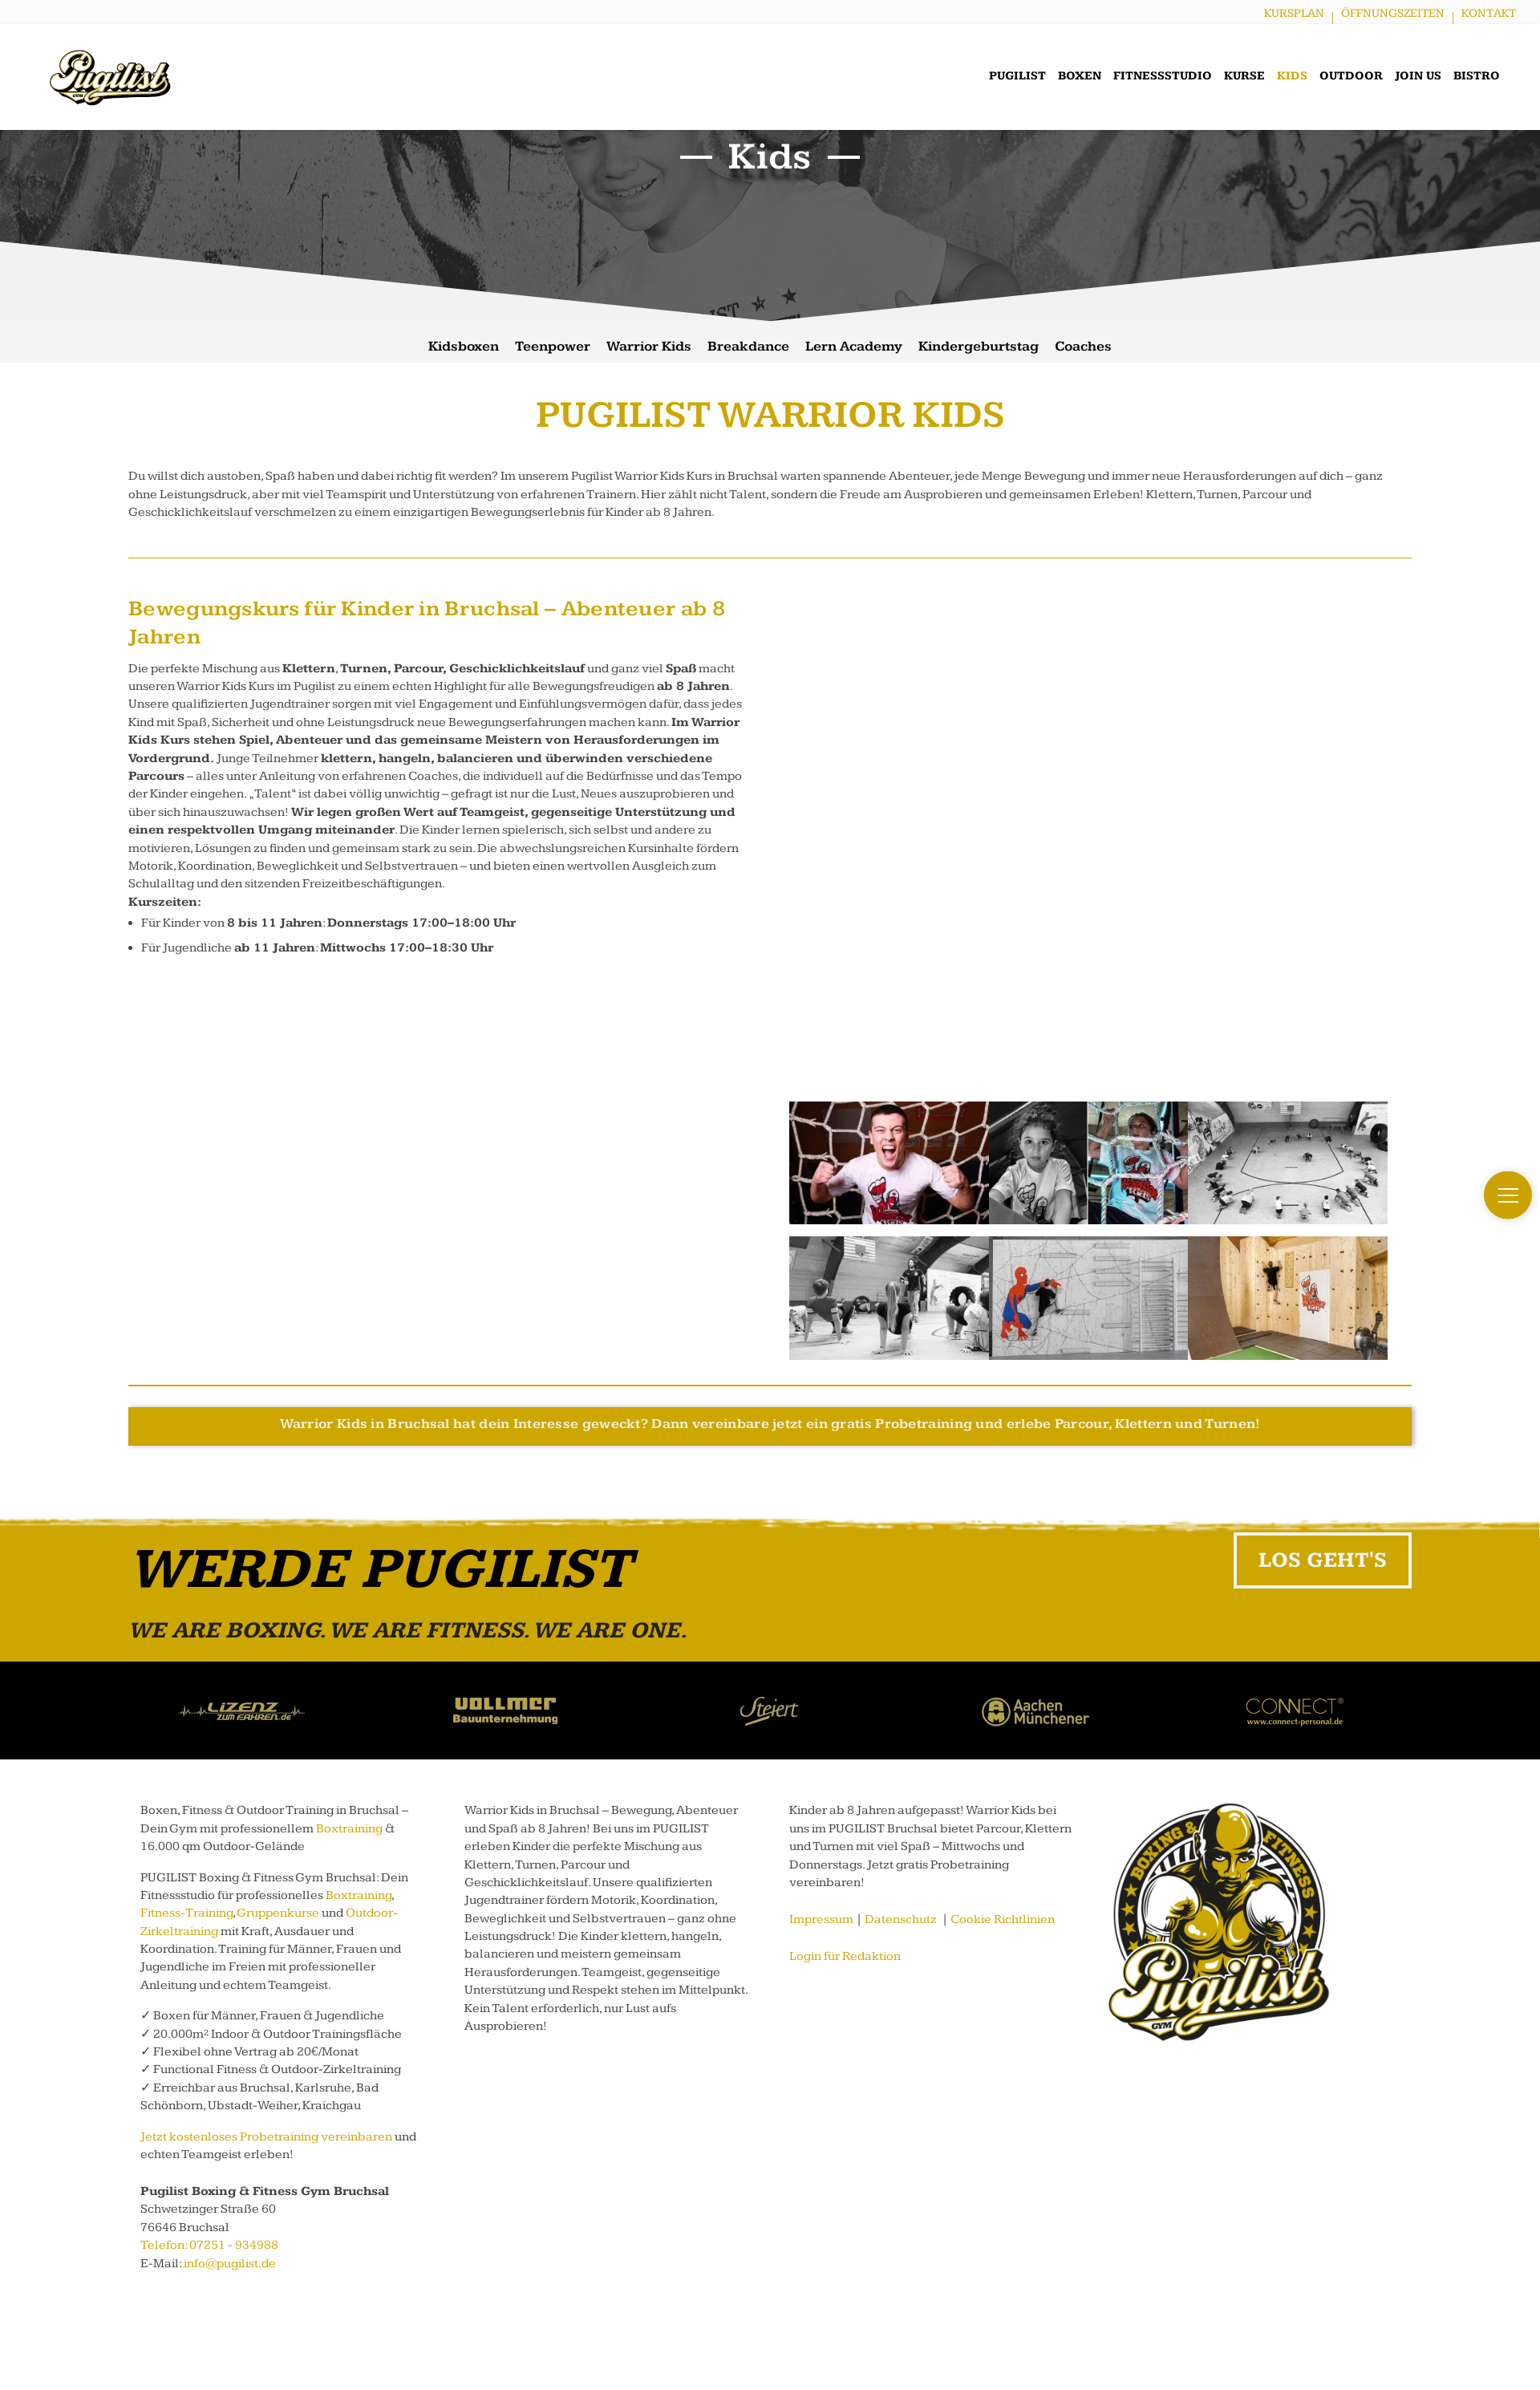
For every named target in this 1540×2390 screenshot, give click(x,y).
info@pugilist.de (230, 2263)
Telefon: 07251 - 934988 (209, 2245)
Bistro (1476, 76)
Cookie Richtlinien (1002, 1919)
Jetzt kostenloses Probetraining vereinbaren (266, 2137)
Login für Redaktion (845, 1956)
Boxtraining (349, 1828)
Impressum (821, 1919)
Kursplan (1294, 13)
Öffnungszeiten (1393, 13)
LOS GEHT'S (1322, 1560)
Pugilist (1017, 76)
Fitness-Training (186, 1913)
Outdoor (1351, 76)
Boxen (1079, 76)
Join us (1418, 76)
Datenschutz (901, 1919)
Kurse (1244, 76)
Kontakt (1488, 13)
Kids (1292, 76)
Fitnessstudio (1162, 76)
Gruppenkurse (278, 1913)
